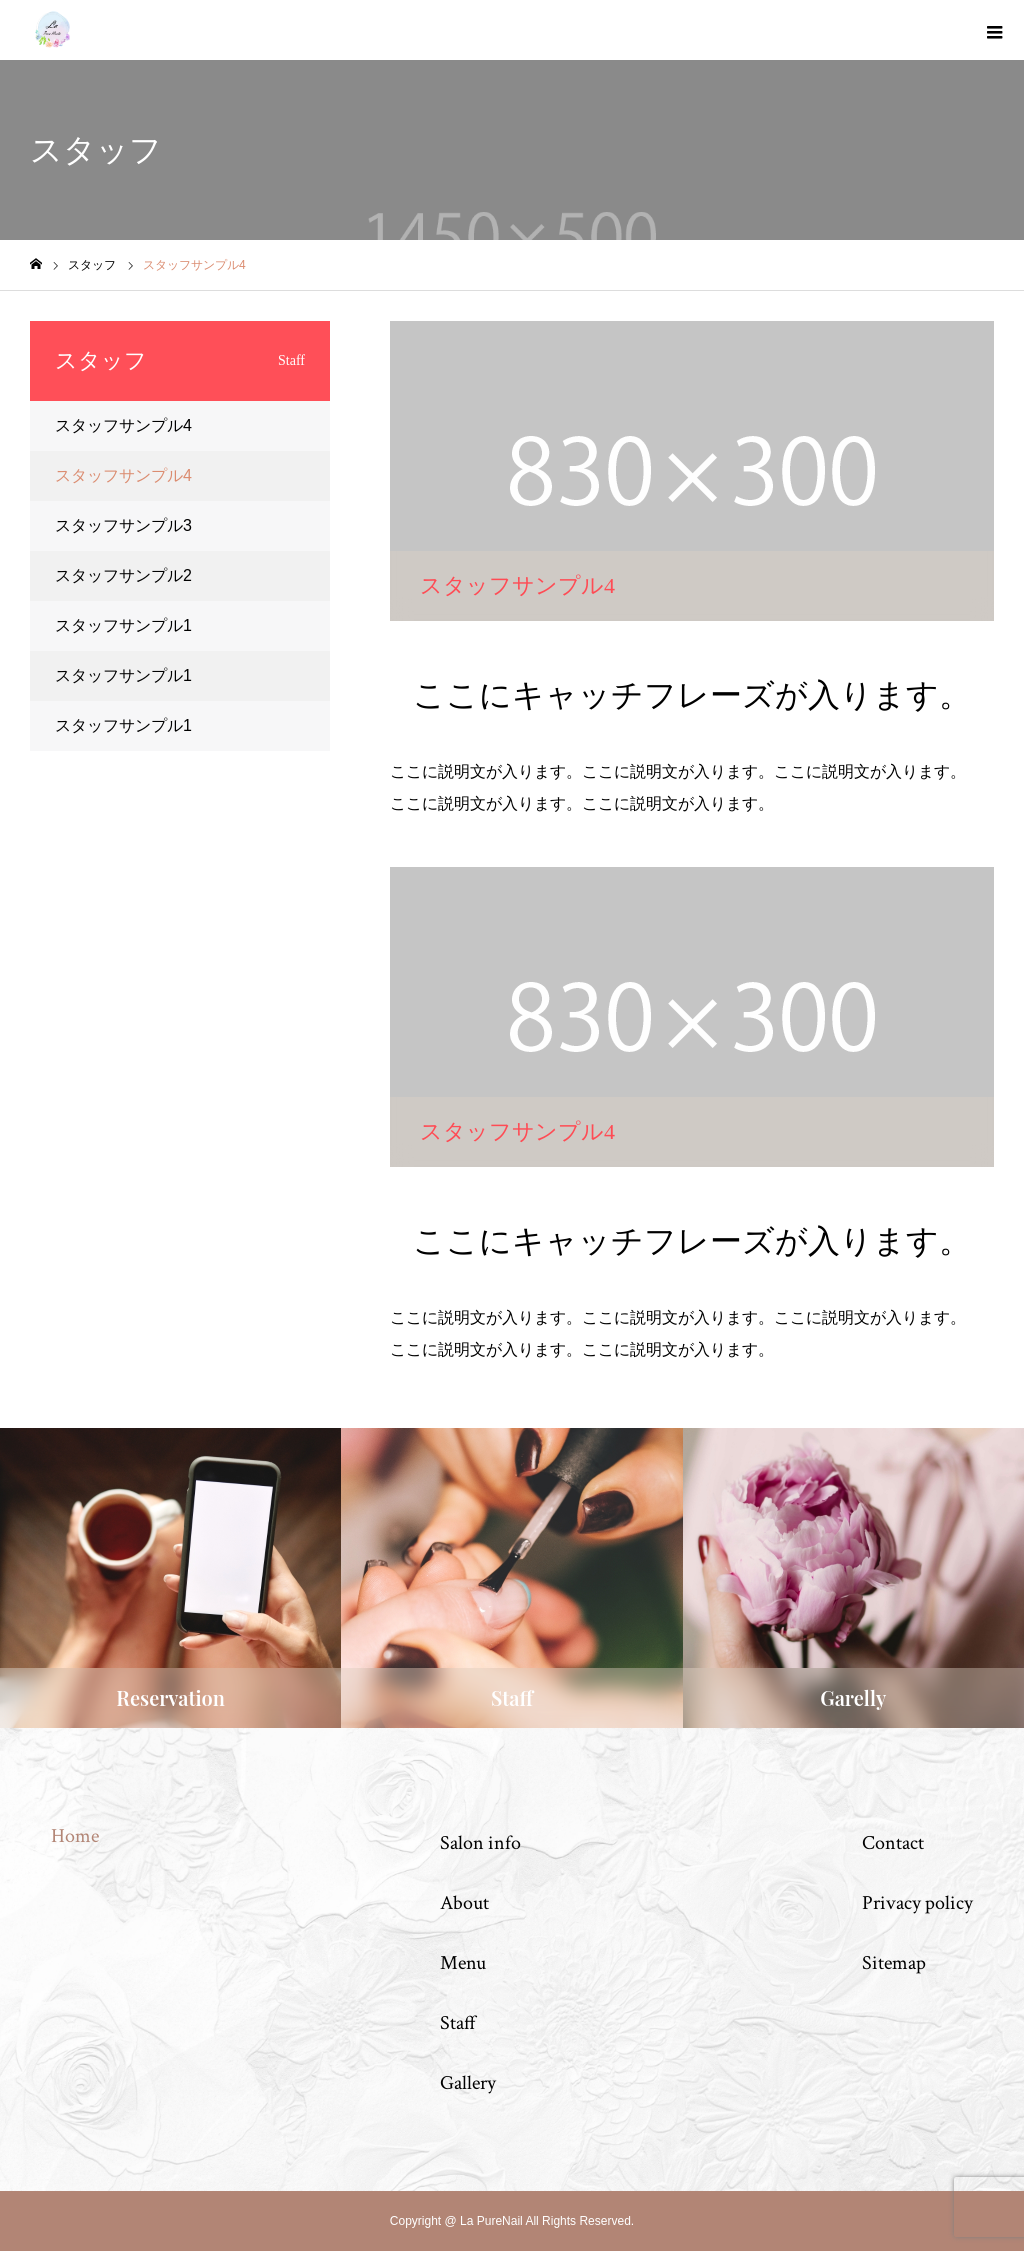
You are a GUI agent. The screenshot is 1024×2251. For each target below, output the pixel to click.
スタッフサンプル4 (123, 425)
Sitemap (894, 1963)
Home (75, 1836)
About (464, 1903)
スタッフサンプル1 (123, 625)
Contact (893, 1843)
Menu (463, 1963)
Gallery (468, 2083)
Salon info (480, 1843)
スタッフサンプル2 (123, 575)
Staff (458, 2023)
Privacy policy (917, 1903)
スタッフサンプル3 (123, 525)
